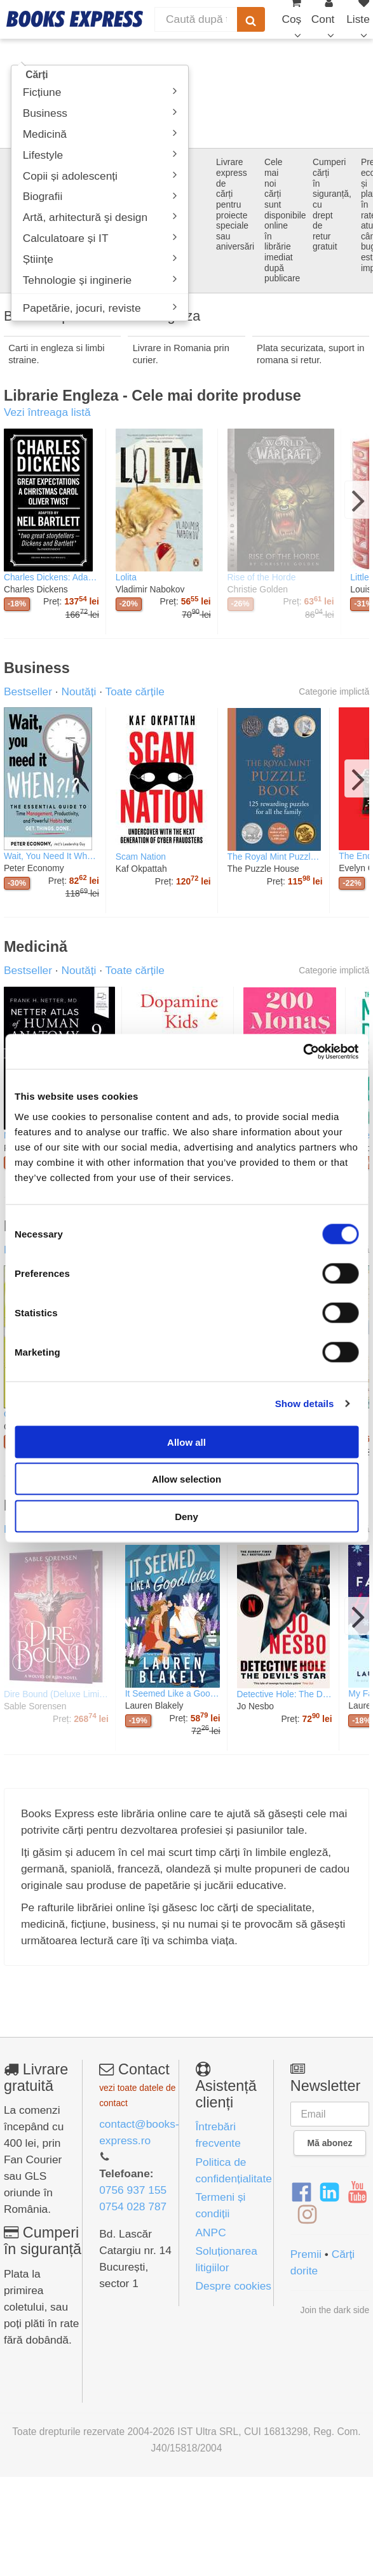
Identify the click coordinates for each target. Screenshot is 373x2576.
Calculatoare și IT (100, 237)
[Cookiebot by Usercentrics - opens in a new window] (302, 1051)
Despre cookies (233, 2285)
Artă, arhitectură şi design (100, 217)
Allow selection (186, 1479)
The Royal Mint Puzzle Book (275, 856)
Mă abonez (330, 2143)
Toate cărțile (134, 691)
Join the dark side (334, 2310)
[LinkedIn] (329, 2192)
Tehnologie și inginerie (100, 279)
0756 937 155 (132, 2190)
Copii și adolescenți (100, 175)
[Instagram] (307, 2215)
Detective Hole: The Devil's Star (284, 1694)
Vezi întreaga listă (47, 412)
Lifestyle (100, 154)
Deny (186, 1516)
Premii (306, 2254)
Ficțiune (100, 91)
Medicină (100, 133)
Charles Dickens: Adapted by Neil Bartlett (51, 577)
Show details (304, 1403)
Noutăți (78, 691)
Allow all (186, 1441)
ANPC (211, 2232)
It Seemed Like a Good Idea (172, 1693)
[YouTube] (357, 2192)
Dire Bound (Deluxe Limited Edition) (56, 1694)
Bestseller (28, 691)
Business (100, 112)
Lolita (126, 577)
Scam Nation (141, 856)
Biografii (100, 196)
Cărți (36, 74)
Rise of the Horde (261, 577)
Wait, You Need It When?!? (51, 856)
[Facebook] (301, 2192)
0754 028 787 (132, 2206)
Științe (100, 258)
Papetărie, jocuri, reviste (100, 307)
